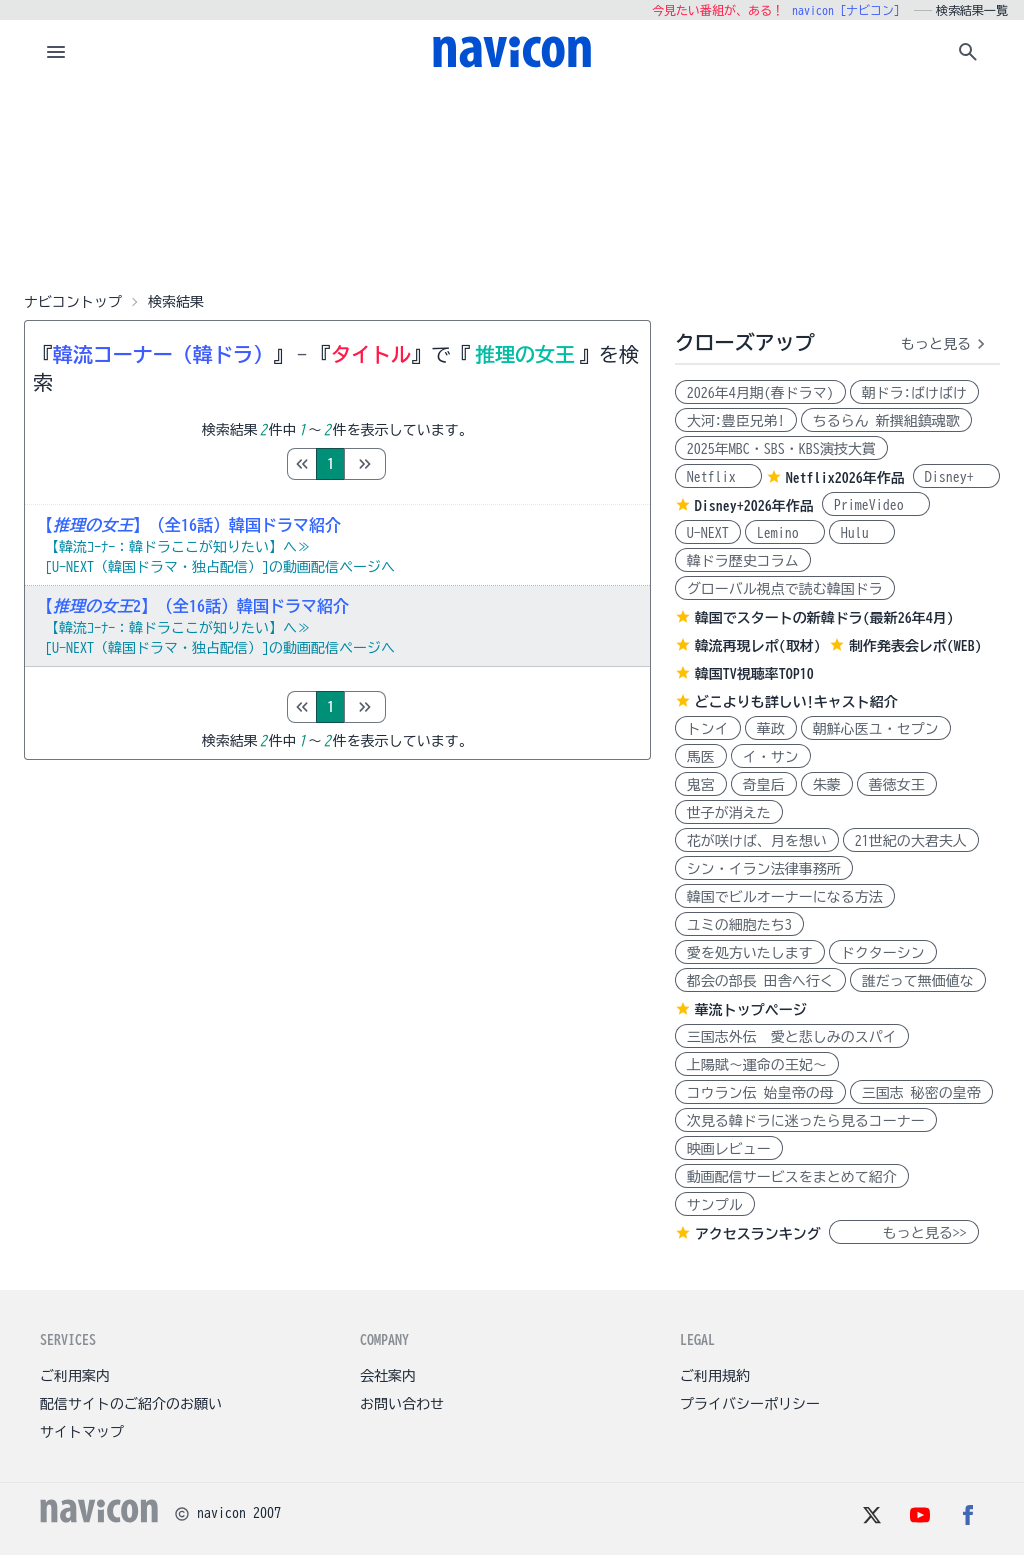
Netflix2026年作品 (845, 478)
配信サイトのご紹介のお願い (131, 1404)
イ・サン (771, 757)
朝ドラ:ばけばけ (914, 393)
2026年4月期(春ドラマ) (760, 393)
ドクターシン (883, 953)
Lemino (785, 533)
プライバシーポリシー (750, 1404)
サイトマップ (82, 1432)
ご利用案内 (75, 1376)
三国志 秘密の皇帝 (921, 1093)
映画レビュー (729, 1149)
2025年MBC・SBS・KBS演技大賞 (781, 449)
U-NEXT (708, 533)
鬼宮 (701, 785)
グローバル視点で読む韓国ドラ (785, 589)
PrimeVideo (876, 505)
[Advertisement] (512, 184)
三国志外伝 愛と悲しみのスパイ (792, 1037)
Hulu (862, 533)
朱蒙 (827, 785)
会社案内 (388, 1376)
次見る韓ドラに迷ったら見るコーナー (806, 1121)
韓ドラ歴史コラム (743, 561)
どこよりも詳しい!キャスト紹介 (796, 702)
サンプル (715, 1205)
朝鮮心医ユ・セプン (876, 729)
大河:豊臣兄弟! (736, 421)
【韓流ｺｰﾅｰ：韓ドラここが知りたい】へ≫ (178, 547)
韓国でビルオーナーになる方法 (785, 897)
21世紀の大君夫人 (911, 841)
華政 (771, 729)
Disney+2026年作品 (754, 506)
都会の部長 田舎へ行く (760, 981)
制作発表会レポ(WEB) (915, 646)
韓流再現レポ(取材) (758, 646)
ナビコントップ (73, 302)
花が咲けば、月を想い (757, 841)
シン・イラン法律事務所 (764, 869)
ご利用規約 (715, 1376)
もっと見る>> (904, 1233)
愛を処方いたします (750, 953)
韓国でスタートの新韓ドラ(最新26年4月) (824, 618)
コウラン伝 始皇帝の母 (760, 1093)
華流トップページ (751, 1010)
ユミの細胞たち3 (739, 925)
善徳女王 (897, 785)
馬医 (701, 757)
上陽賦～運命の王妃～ (757, 1065)
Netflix (718, 477)
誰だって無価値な (918, 981)
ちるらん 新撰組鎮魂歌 (886, 421)
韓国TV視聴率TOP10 (754, 674)
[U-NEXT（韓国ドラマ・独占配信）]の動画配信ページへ (220, 567)
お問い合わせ (402, 1404)
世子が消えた (729, 813)
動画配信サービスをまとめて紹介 (792, 1177)
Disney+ (956, 477)
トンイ (708, 729)
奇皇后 (764, 785)
